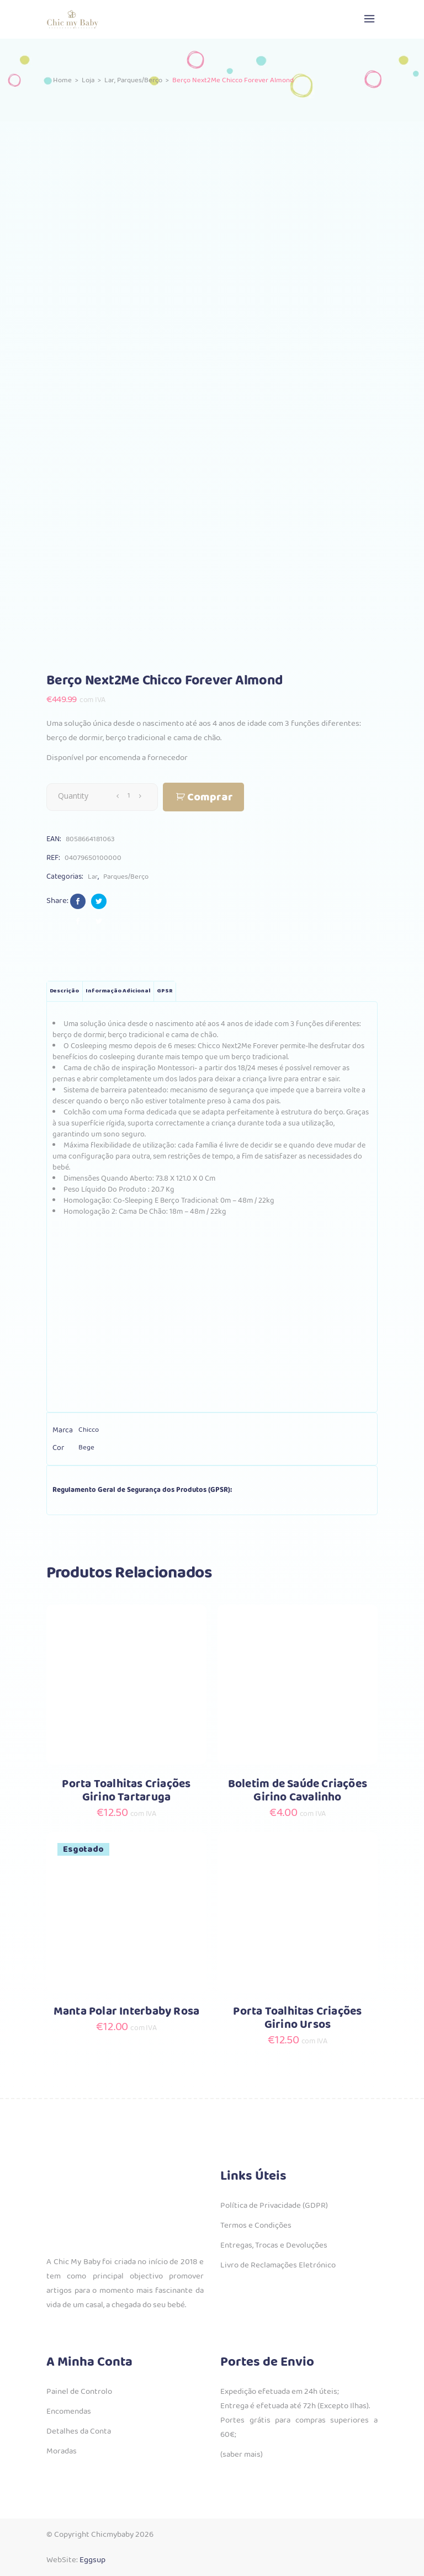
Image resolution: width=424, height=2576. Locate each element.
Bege (86, 1447)
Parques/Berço (139, 80)
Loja (88, 80)
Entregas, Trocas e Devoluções (273, 2245)
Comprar (210, 797)
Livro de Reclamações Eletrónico (278, 2265)
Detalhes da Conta (78, 2431)
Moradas (61, 2451)
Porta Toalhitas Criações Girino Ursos (297, 2018)
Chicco (88, 1430)
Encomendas (68, 2411)
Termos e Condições (256, 2225)
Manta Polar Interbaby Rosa (126, 2012)
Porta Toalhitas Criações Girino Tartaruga (126, 1791)
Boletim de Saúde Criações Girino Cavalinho (297, 1791)
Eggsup (92, 2560)
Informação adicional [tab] (118, 991)
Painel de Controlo (79, 2391)
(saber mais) (241, 2454)
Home (62, 80)
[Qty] (128, 795)
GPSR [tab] (165, 991)
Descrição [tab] (64, 991)
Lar (109, 80)
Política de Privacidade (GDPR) (274, 2205)
